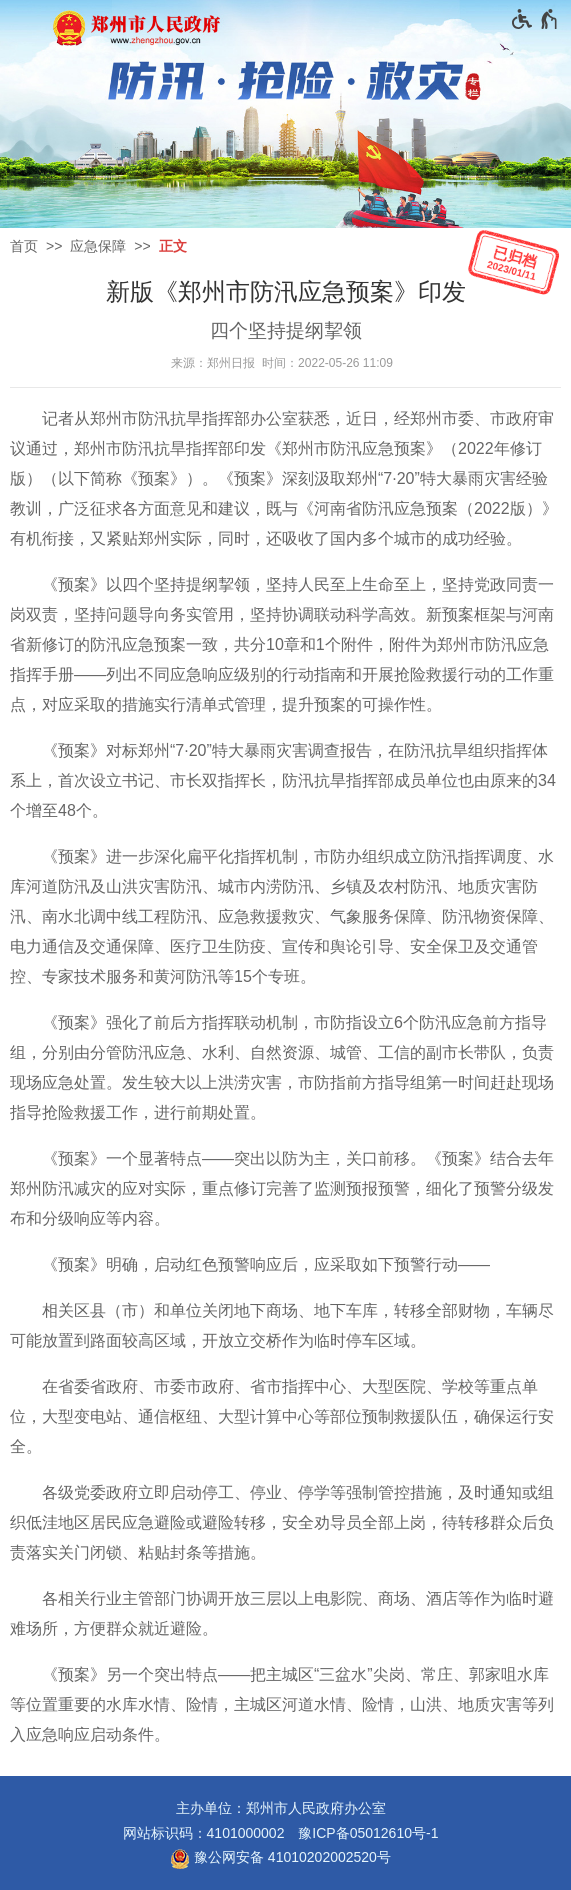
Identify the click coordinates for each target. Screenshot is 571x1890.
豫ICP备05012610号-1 (368, 1833)
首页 (24, 246)
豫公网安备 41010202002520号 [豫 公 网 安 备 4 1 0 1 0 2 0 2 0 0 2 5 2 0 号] (280, 1859)
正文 (173, 246)
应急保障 (98, 246)
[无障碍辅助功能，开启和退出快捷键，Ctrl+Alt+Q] (535, 19)
